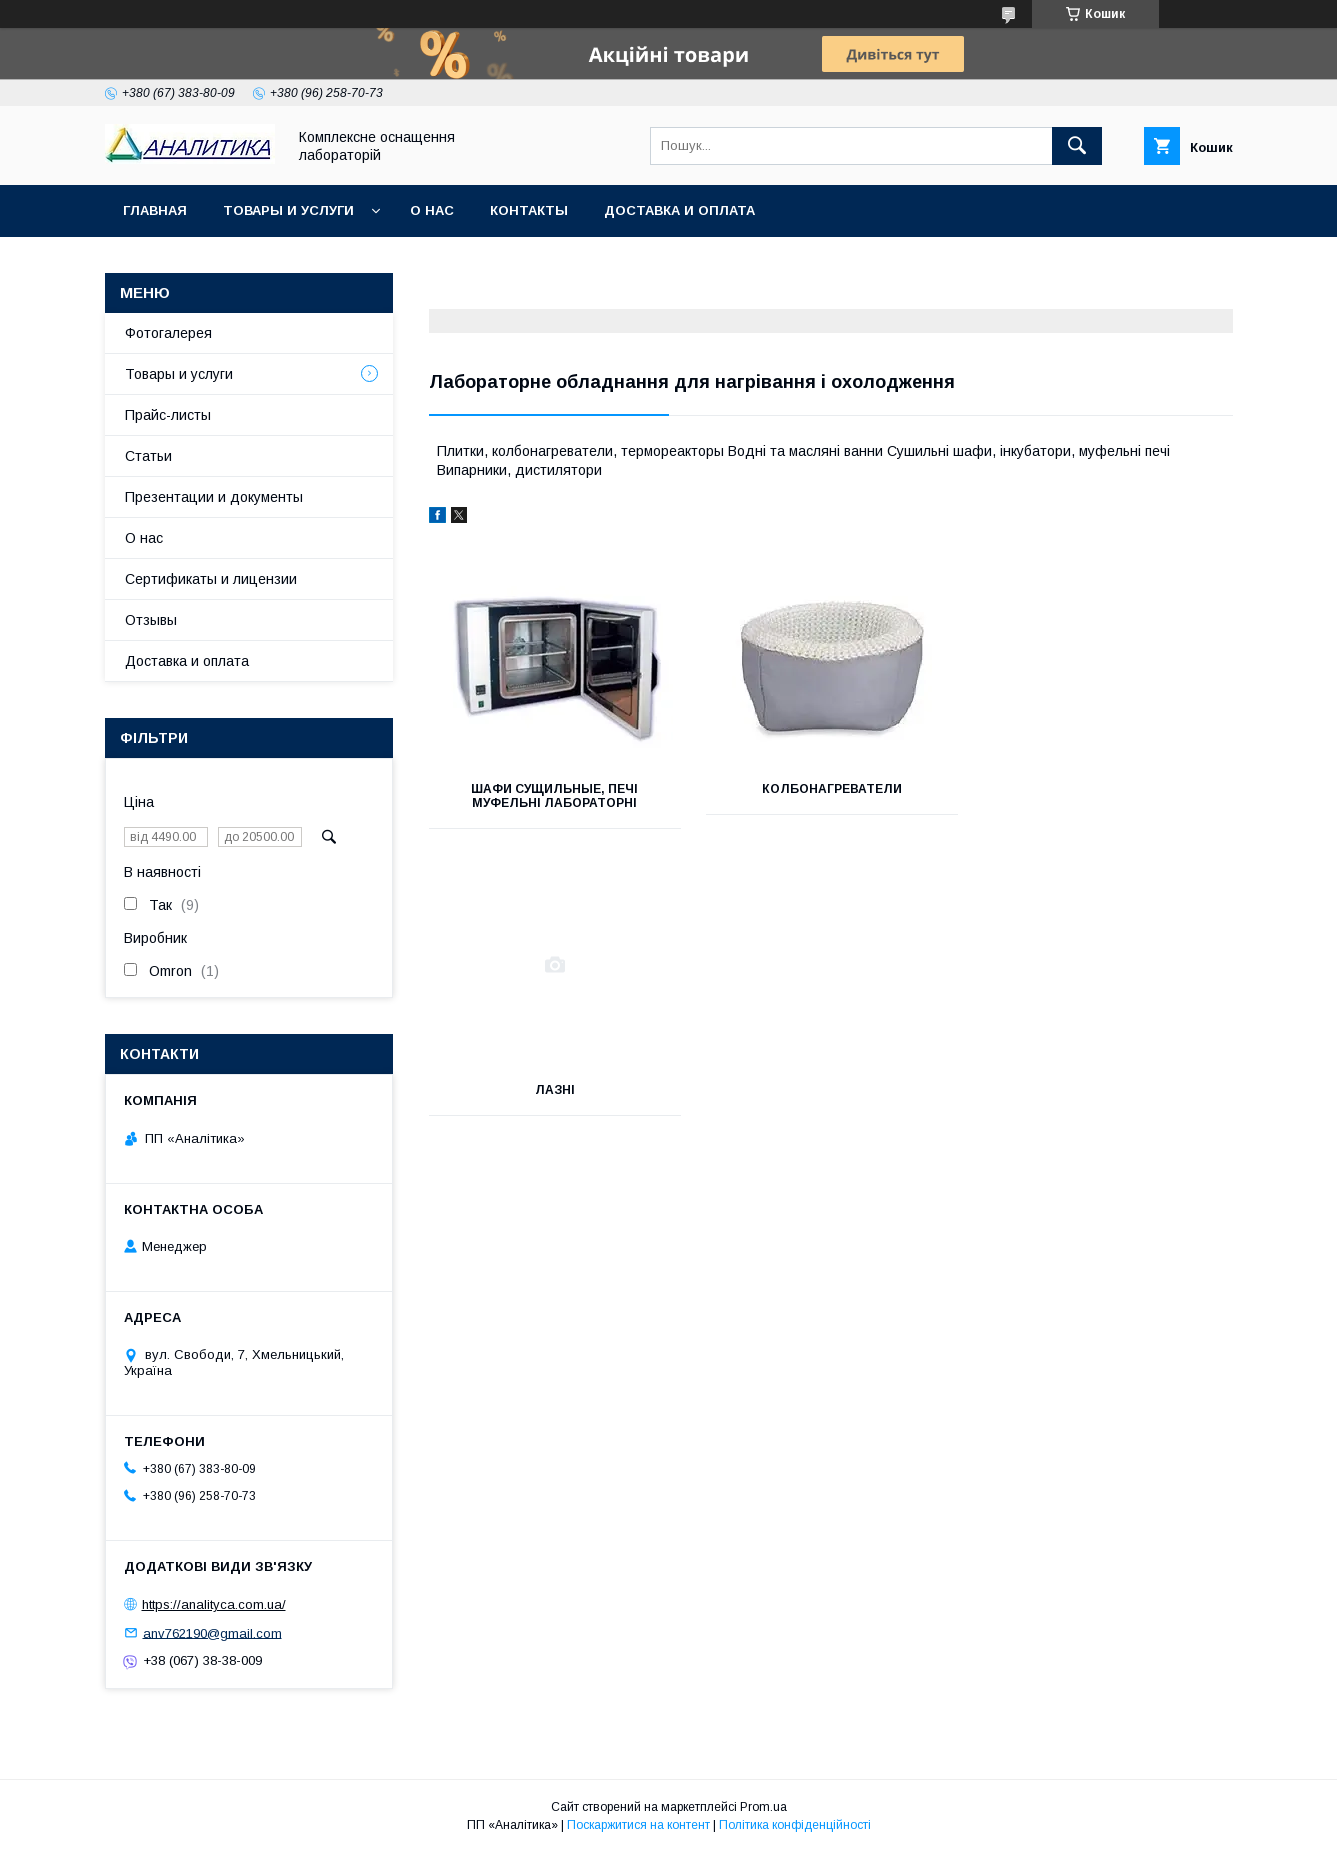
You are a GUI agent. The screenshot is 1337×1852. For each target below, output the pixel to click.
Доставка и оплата (679, 210)
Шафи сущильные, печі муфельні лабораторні (554, 796)
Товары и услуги (288, 210)
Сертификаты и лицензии (211, 579)
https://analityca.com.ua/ (214, 1604)
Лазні (1107, 789)
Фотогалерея (168, 333)
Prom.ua (763, 1807)
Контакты (529, 210)
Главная (155, 210)
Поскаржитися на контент (638, 1825)
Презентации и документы (214, 497)
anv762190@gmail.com (212, 1632)
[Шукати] (1077, 146)
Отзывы (151, 620)
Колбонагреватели (830, 789)
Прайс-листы (168, 415)
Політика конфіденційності (795, 1825)
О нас (432, 210)
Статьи (148, 456)
